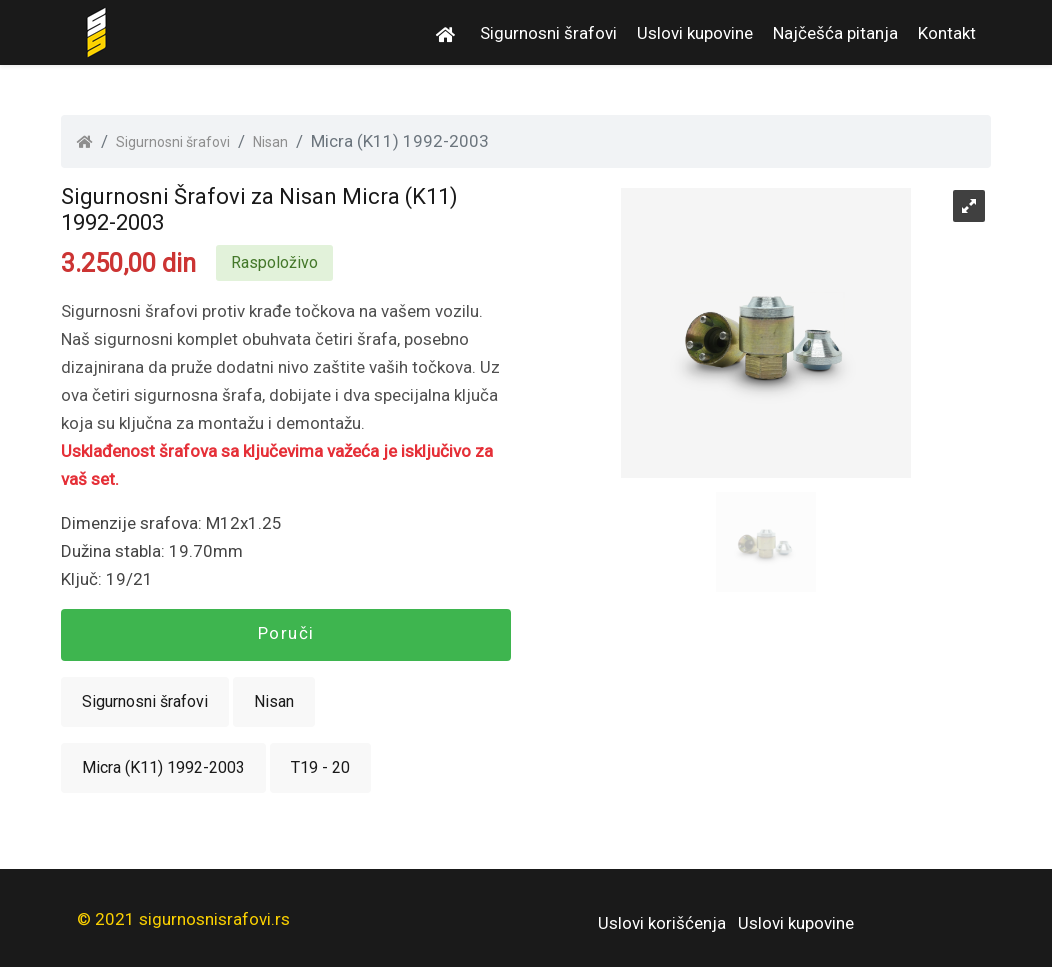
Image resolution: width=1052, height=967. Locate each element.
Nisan (270, 142)
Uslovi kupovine (695, 33)
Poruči (286, 633)
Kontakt (947, 33)
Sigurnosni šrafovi (548, 33)
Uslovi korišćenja (662, 923)
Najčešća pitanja (835, 33)
